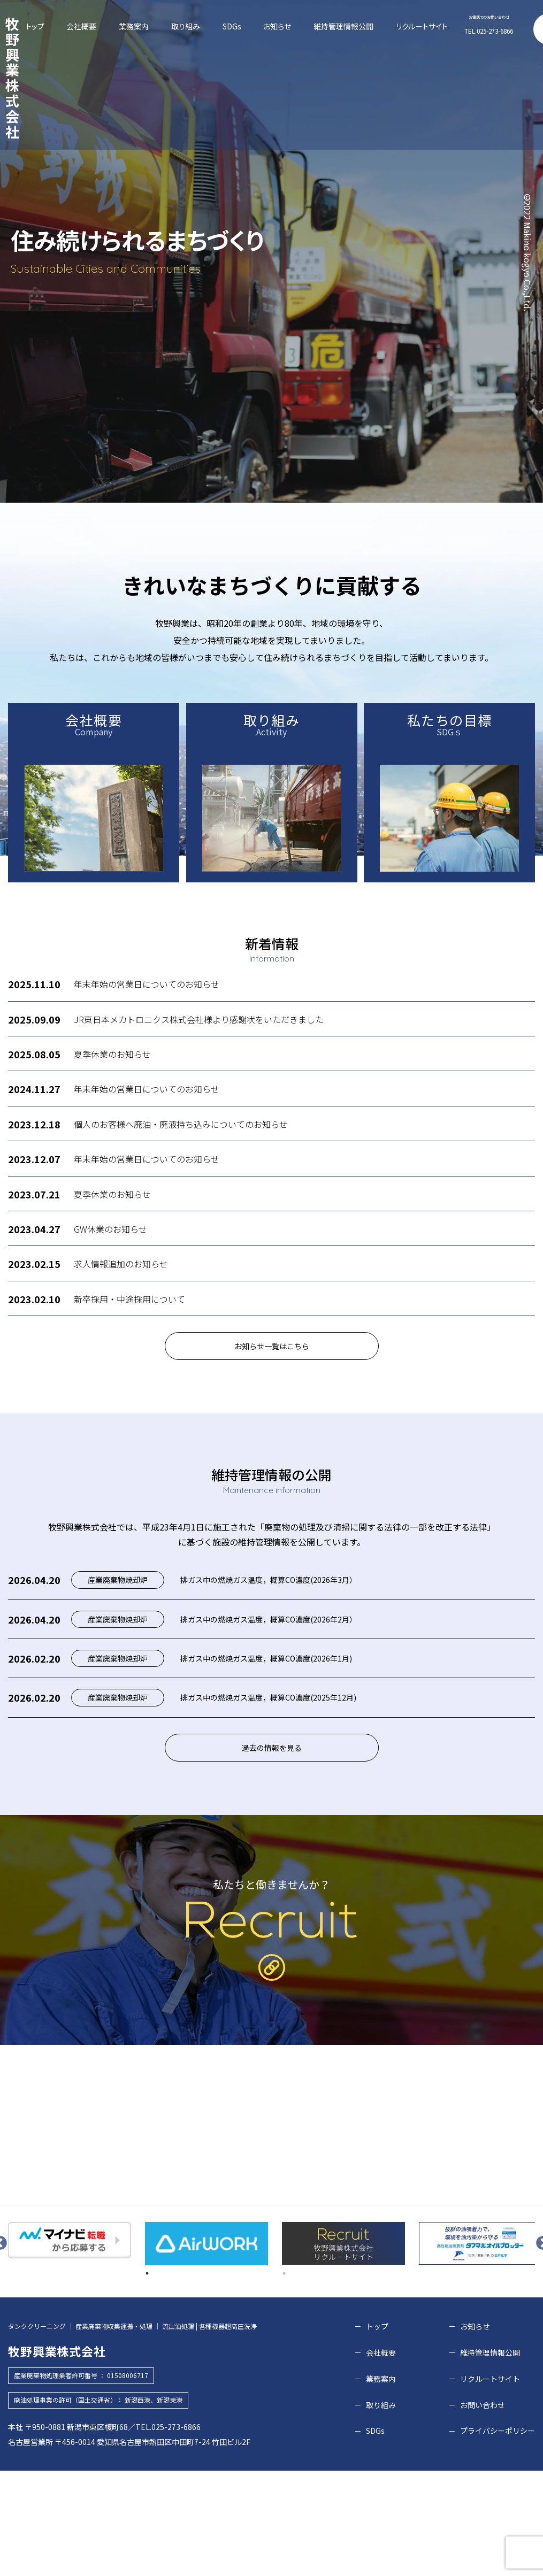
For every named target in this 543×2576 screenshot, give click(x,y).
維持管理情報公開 (326, 25)
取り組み (231, 25)
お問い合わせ (518, 29)
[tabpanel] (69, 2342)
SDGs (258, 25)
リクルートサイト (373, 25)
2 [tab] (284, 2375)
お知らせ (285, 25)
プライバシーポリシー (497, 2532)
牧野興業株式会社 (57, 23)
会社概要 (170, 25)
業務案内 (201, 25)
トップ (143, 25)
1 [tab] (147, 2375)
